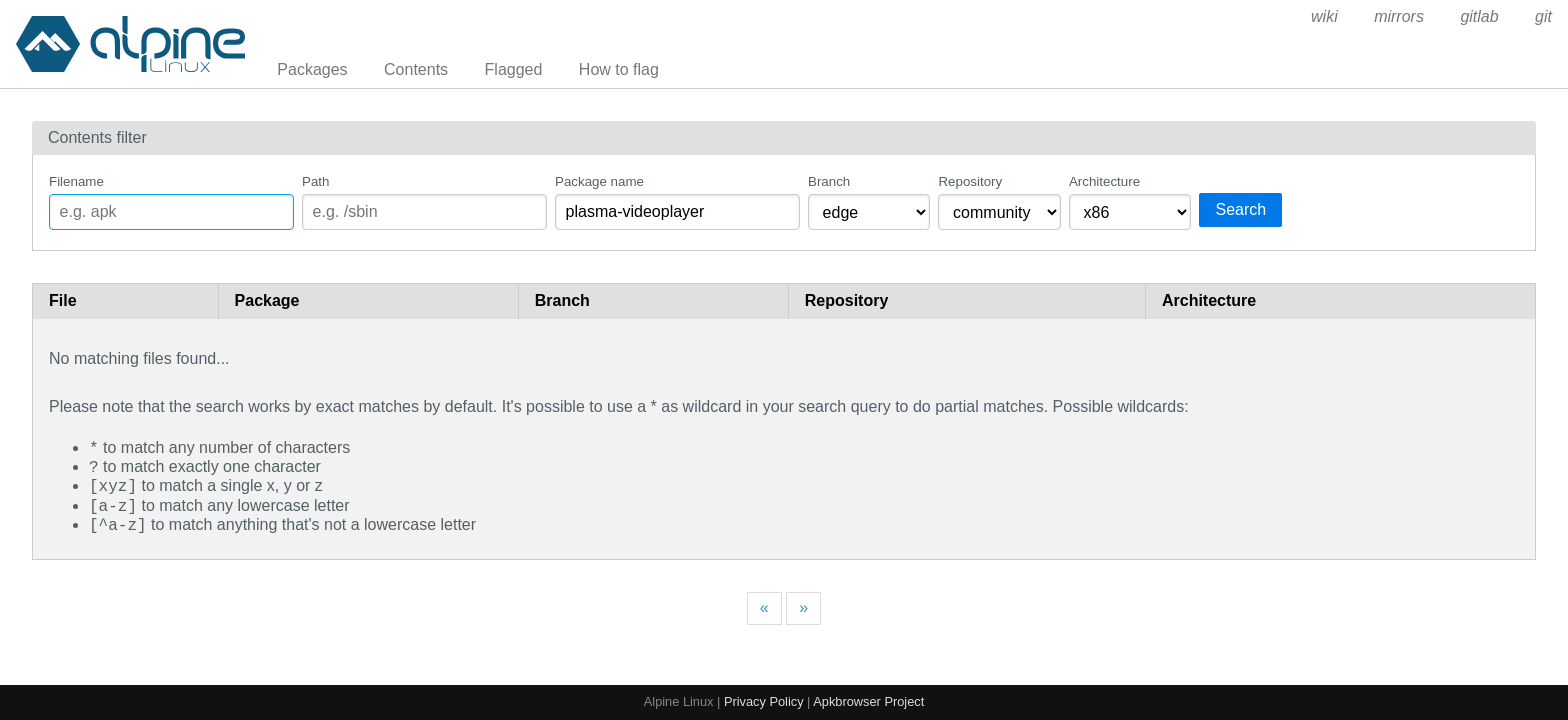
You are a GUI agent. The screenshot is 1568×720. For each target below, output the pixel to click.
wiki (1324, 16)
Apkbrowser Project (868, 701)
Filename (76, 181)
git (1543, 16)
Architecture (1104, 181)
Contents (416, 69)
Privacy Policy (764, 701)
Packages (312, 69)
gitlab (1479, 16)
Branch (829, 181)
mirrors (1399, 16)
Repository (970, 181)
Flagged (514, 69)
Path (315, 181)
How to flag (619, 69)
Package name (599, 181)
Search (1240, 209)
